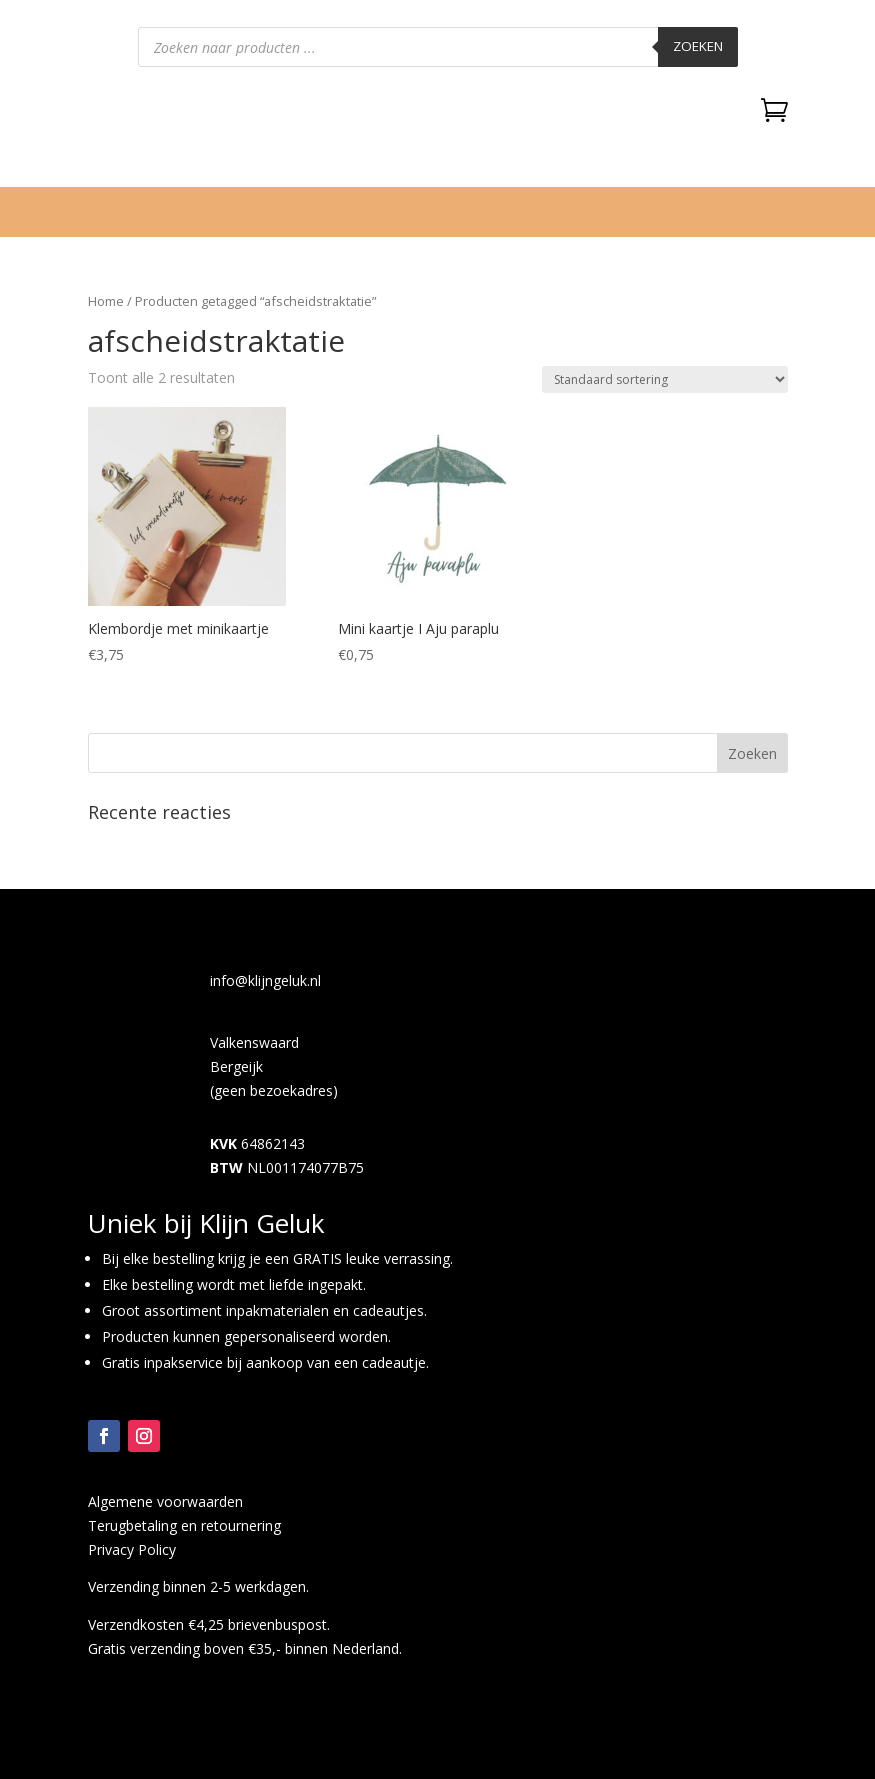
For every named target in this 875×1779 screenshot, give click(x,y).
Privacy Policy (132, 1549)
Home (106, 301)
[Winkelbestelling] (665, 379)
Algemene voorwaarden (165, 1501)
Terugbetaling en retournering (184, 1525)
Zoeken (698, 46)
